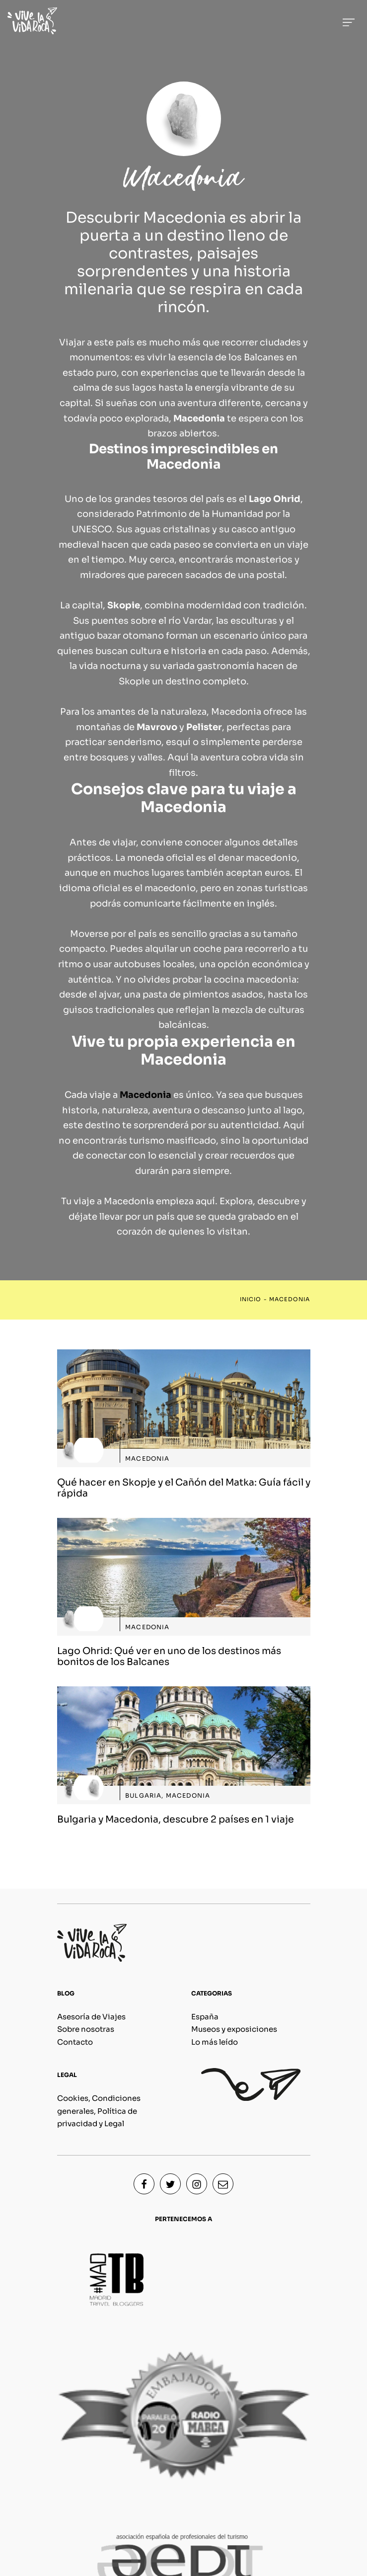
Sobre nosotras (85, 2029)
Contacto (75, 2042)
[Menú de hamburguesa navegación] (349, 20)
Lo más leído (214, 2042)
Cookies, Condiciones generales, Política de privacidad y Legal (99, 2110)
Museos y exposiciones (234, 2029)
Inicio (250, 1299)
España (205, 2016)
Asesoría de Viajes (91, 2016)
